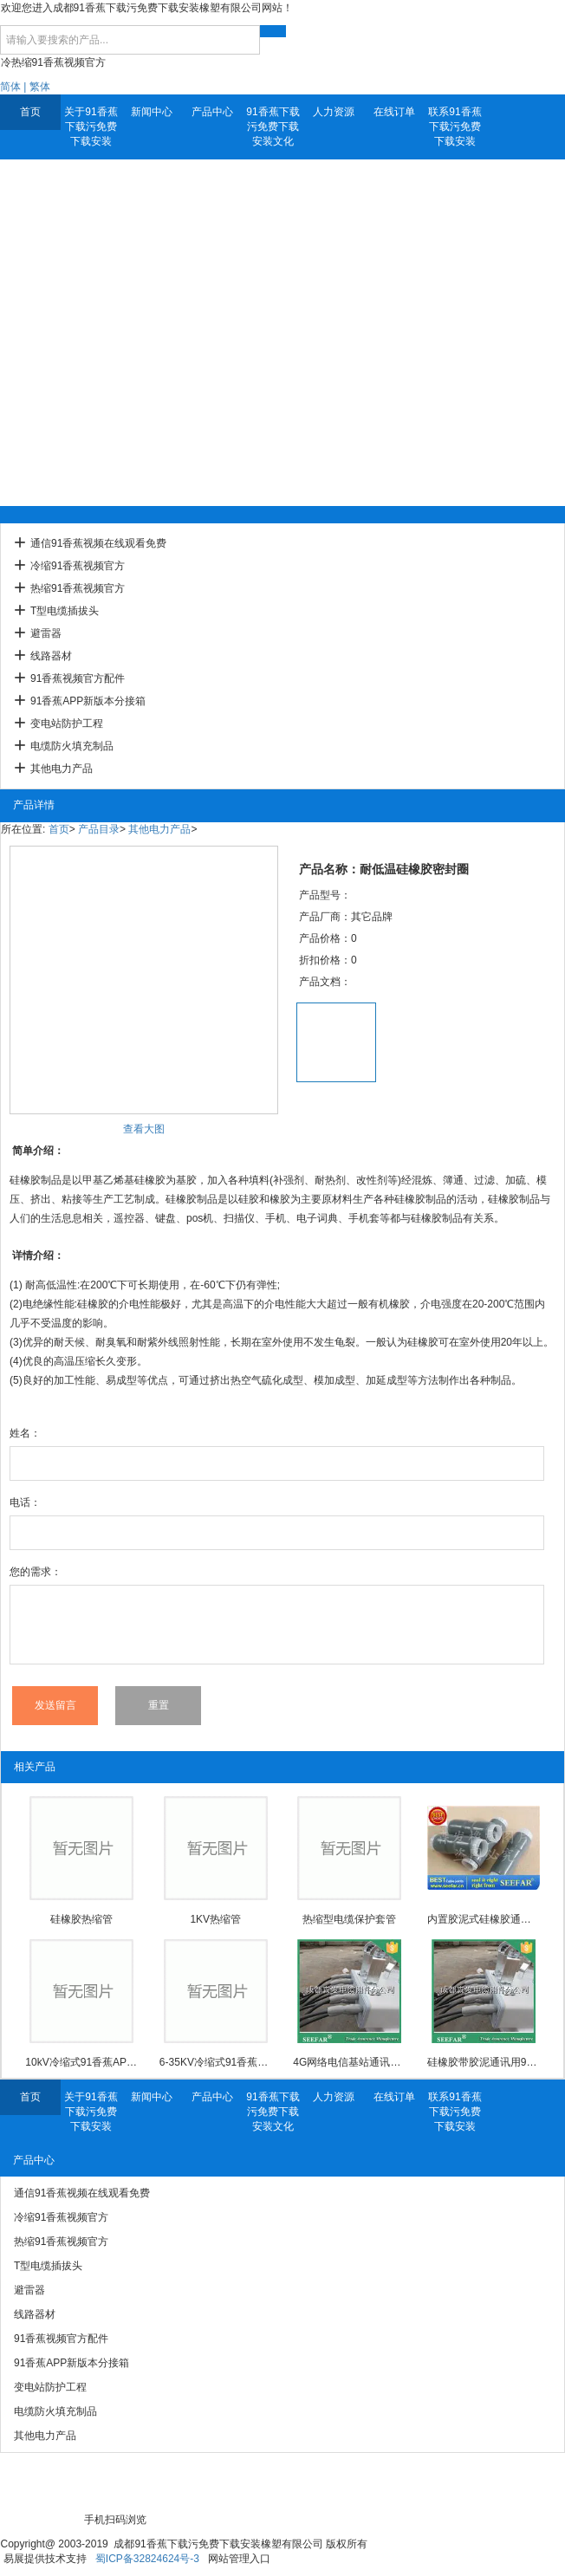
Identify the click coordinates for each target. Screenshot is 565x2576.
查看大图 (144, 1129)
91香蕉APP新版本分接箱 (88, 701)
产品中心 (212, 112)
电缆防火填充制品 (72, 746)
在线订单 (394, 112)
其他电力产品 (61, 768)
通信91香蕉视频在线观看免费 (98, 543)
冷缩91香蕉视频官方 (77, 566)
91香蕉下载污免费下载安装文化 (272, 126)
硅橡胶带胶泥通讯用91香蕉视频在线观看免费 (483, 2062)
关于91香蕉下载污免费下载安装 (90, 126)
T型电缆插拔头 (64, 611)
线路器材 (51, 656)
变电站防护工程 (66, 723)
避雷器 (46, 633)
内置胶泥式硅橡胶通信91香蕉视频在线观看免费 (483, 1919)
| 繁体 (36, 87)
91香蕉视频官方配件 (77, 678)
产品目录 (99, 829)
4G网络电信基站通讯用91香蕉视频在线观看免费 (349, 2062)
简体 (10, 87)
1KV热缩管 (215, 1919)
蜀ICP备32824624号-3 (147, 2559)
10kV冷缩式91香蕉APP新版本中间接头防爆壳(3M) (81, 2062)
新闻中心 (151, 112)
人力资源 (333, 112)
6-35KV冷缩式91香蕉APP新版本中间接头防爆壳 (215, 2062)
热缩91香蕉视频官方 (77, 588)
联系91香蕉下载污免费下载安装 (454, 126)
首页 (30, 112)
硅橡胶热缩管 (81, 1919)
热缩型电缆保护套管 (349, 1919)
